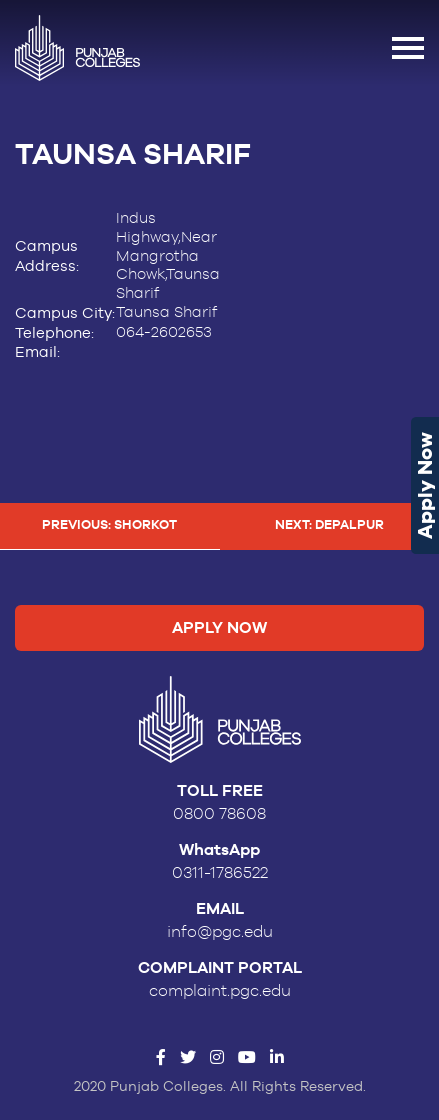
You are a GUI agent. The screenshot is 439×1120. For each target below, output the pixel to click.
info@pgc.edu (220, 932)
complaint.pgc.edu (220, 991)
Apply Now (425, 485)
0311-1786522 (220, 873)
